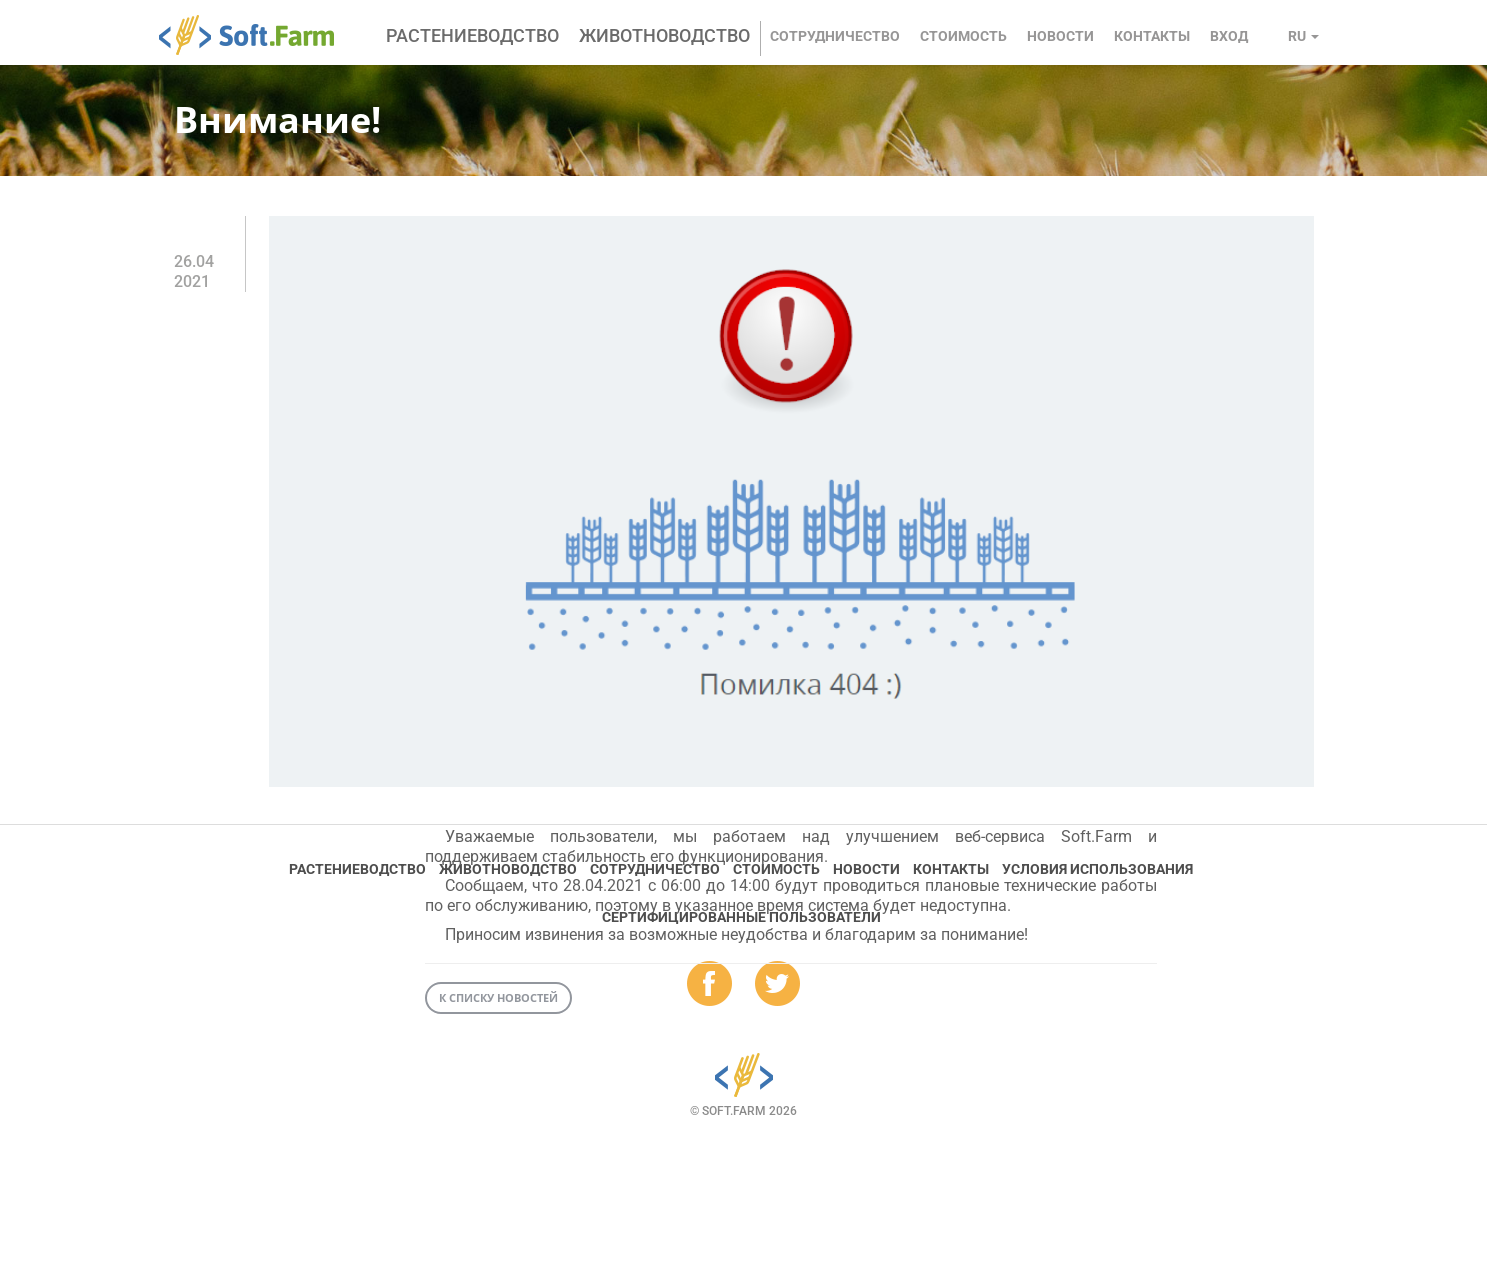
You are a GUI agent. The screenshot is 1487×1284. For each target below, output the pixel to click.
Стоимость (963, 36)
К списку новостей (498, 997)
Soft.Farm (257, 35)
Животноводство (664, 35)
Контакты (1152, 36)
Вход (1229, 36)
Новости (1060, 36)
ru (1303, 36)
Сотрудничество (835, 36)
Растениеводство (472, 35)
